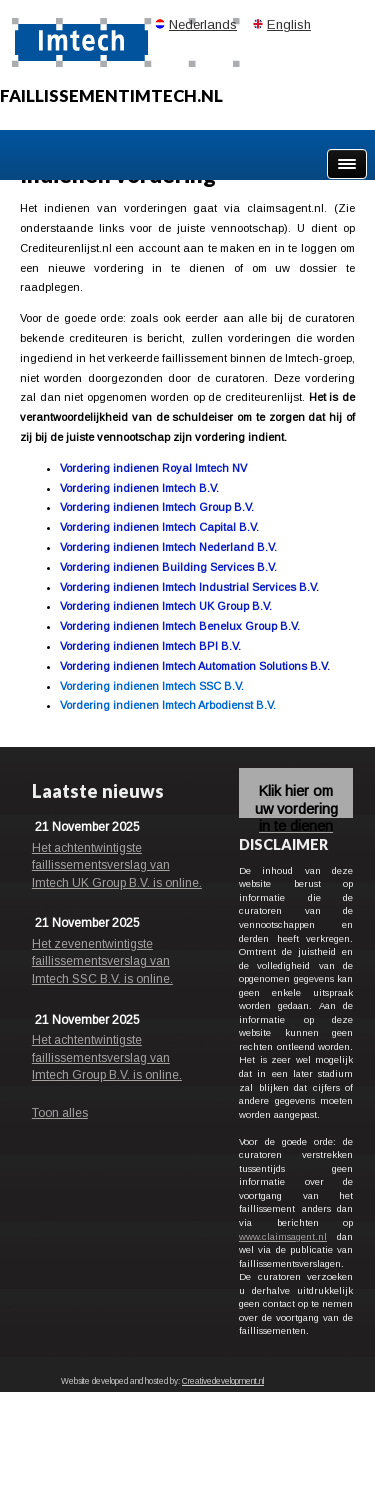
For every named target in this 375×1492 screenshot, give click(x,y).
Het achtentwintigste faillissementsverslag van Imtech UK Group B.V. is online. (117, 865)
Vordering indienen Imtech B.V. (139, 488)
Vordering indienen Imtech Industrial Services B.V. (189, 587)
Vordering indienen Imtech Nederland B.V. (168, 547)
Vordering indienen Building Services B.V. (168, 567)
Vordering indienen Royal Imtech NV (153, 468)
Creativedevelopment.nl (223, 1381)
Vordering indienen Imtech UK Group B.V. (166, 606)
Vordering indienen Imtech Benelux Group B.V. (180, 626)
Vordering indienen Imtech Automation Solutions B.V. (195, 666)
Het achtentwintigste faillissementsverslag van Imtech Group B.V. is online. (107, 1057)
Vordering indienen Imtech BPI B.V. (150, 646)
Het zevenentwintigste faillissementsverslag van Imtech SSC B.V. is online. (102, 961)
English (289, 24)
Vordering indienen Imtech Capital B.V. (159, 527)
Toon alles (60, 1113)
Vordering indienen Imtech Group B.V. (157, 507)
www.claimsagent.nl (283, 1236)
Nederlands (203, 24)
